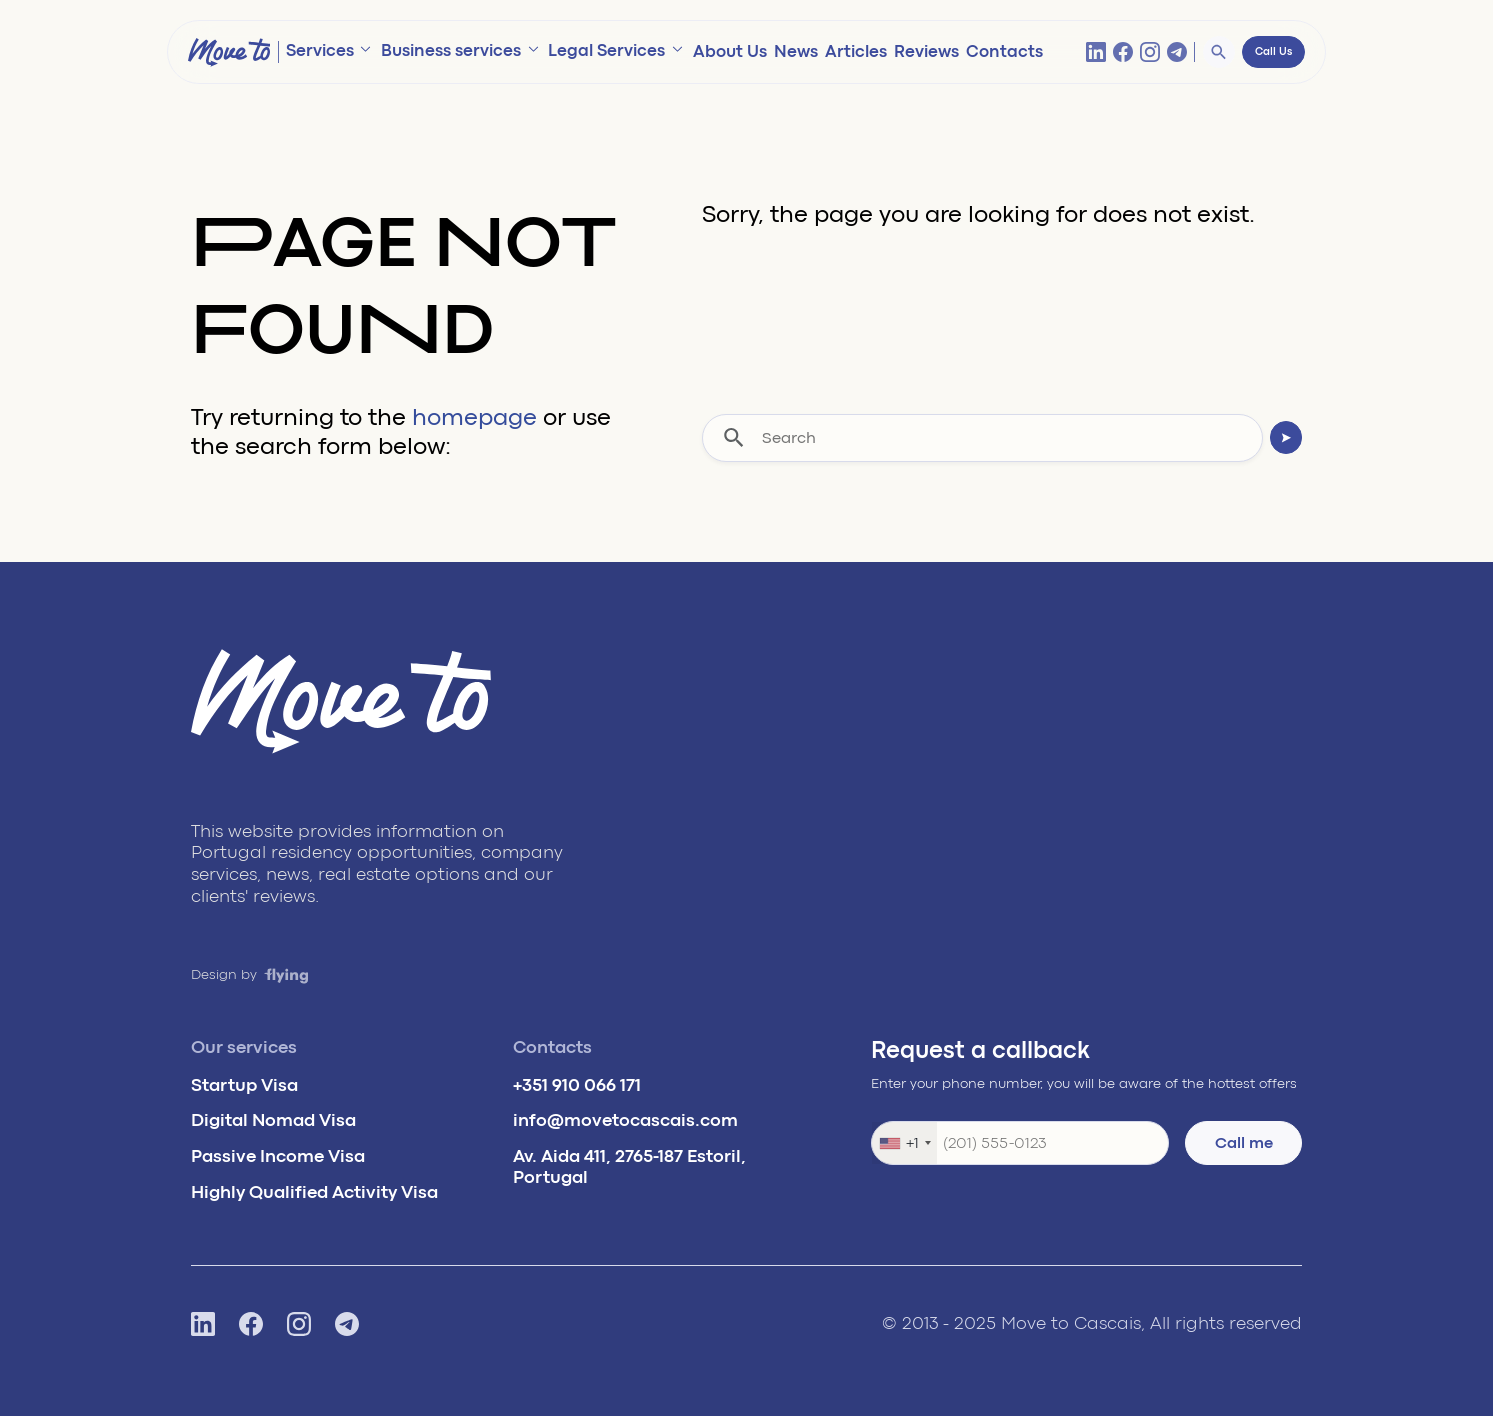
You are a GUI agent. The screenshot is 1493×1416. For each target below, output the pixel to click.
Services (320, 50)
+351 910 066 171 (577, 1085)
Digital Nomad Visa (273, 1120)
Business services (451, 50)
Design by (249, 974)
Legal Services (606, 50)
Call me (1244, 1143)
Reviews (926, 51)
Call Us (1273, 52)
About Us (730, 51)
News (796, 51)
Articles (856, 51)
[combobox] (904, 1143)
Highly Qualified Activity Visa (314, 1192)
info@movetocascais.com (625, 1120)
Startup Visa (244, 1085)
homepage (474, 417)
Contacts (1004, 51)
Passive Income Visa (278, 1156)
